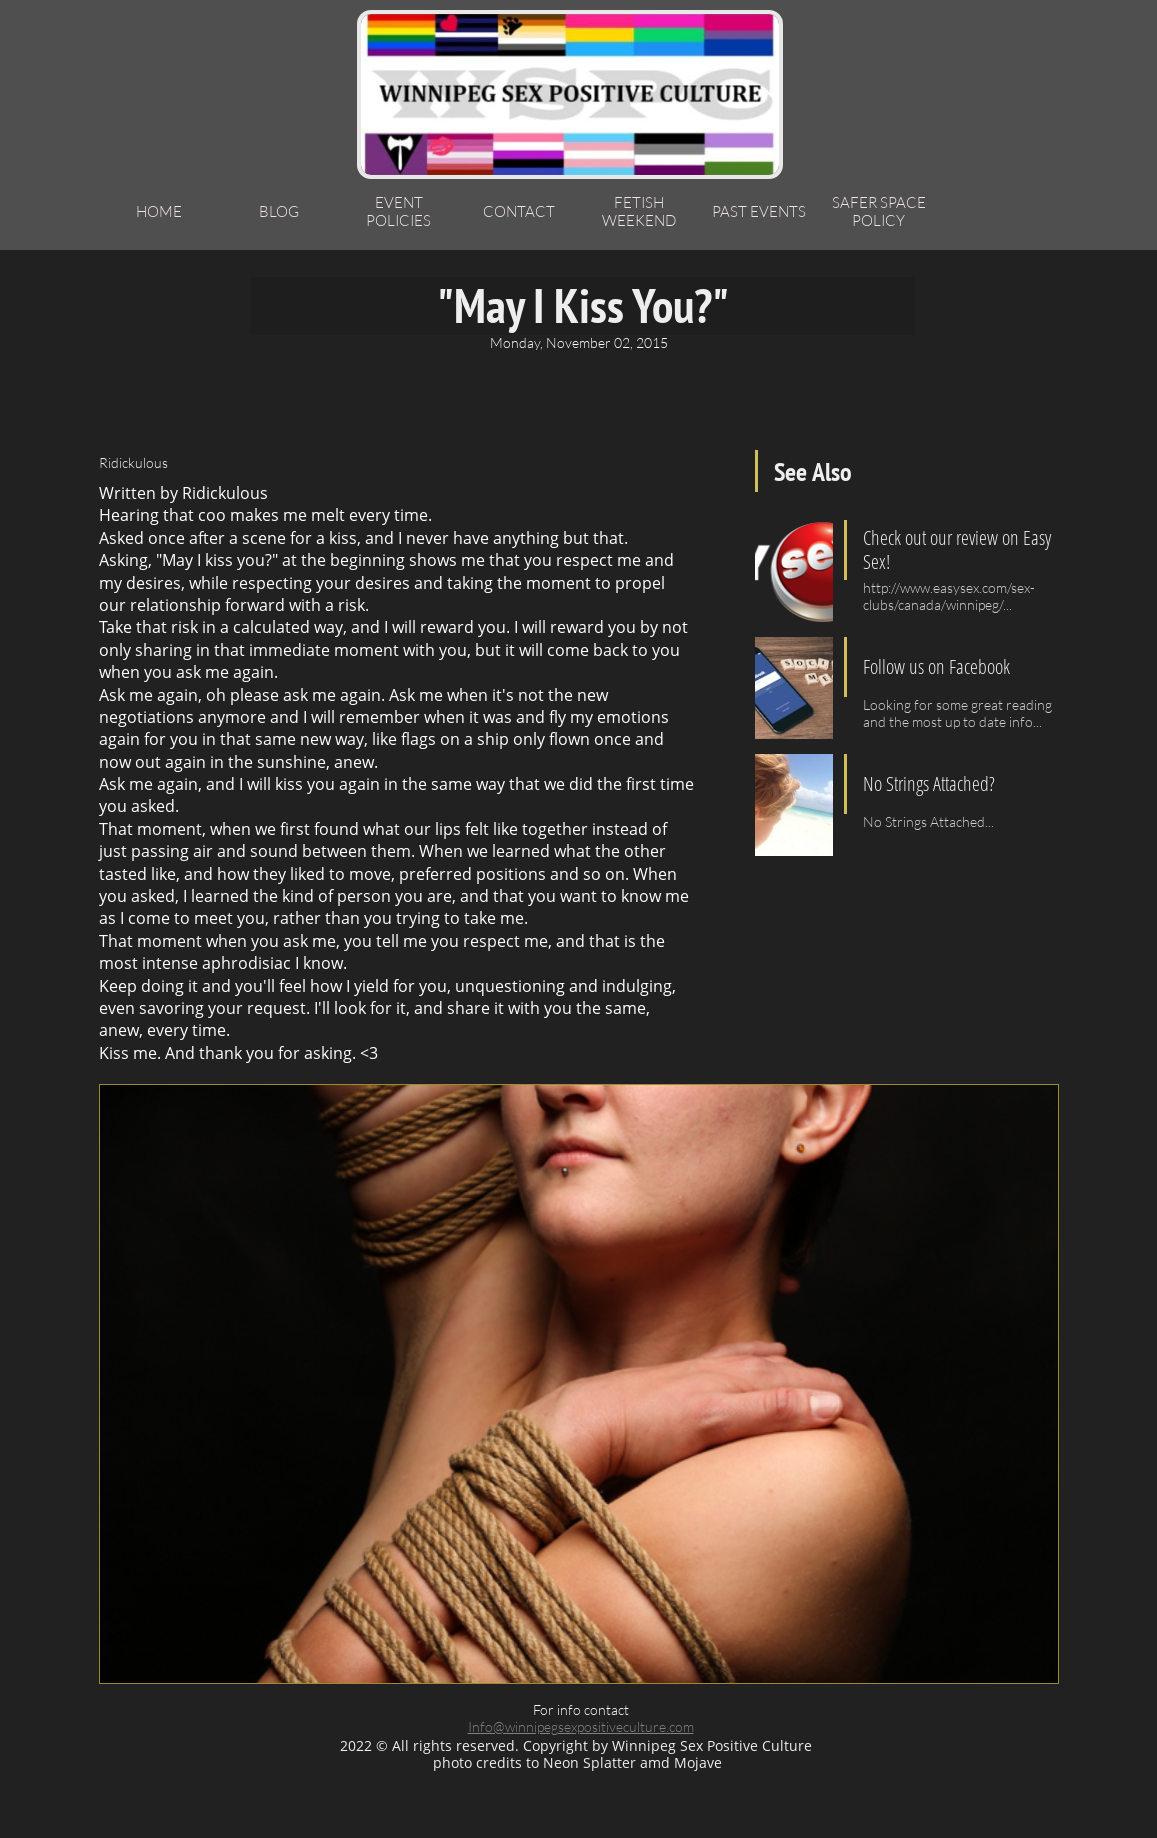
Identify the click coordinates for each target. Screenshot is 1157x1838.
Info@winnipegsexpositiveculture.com (581, 1726)
